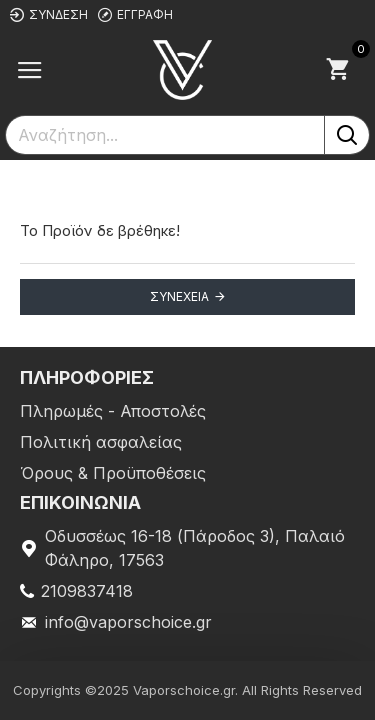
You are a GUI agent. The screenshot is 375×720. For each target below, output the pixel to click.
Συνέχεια (179, 296)
